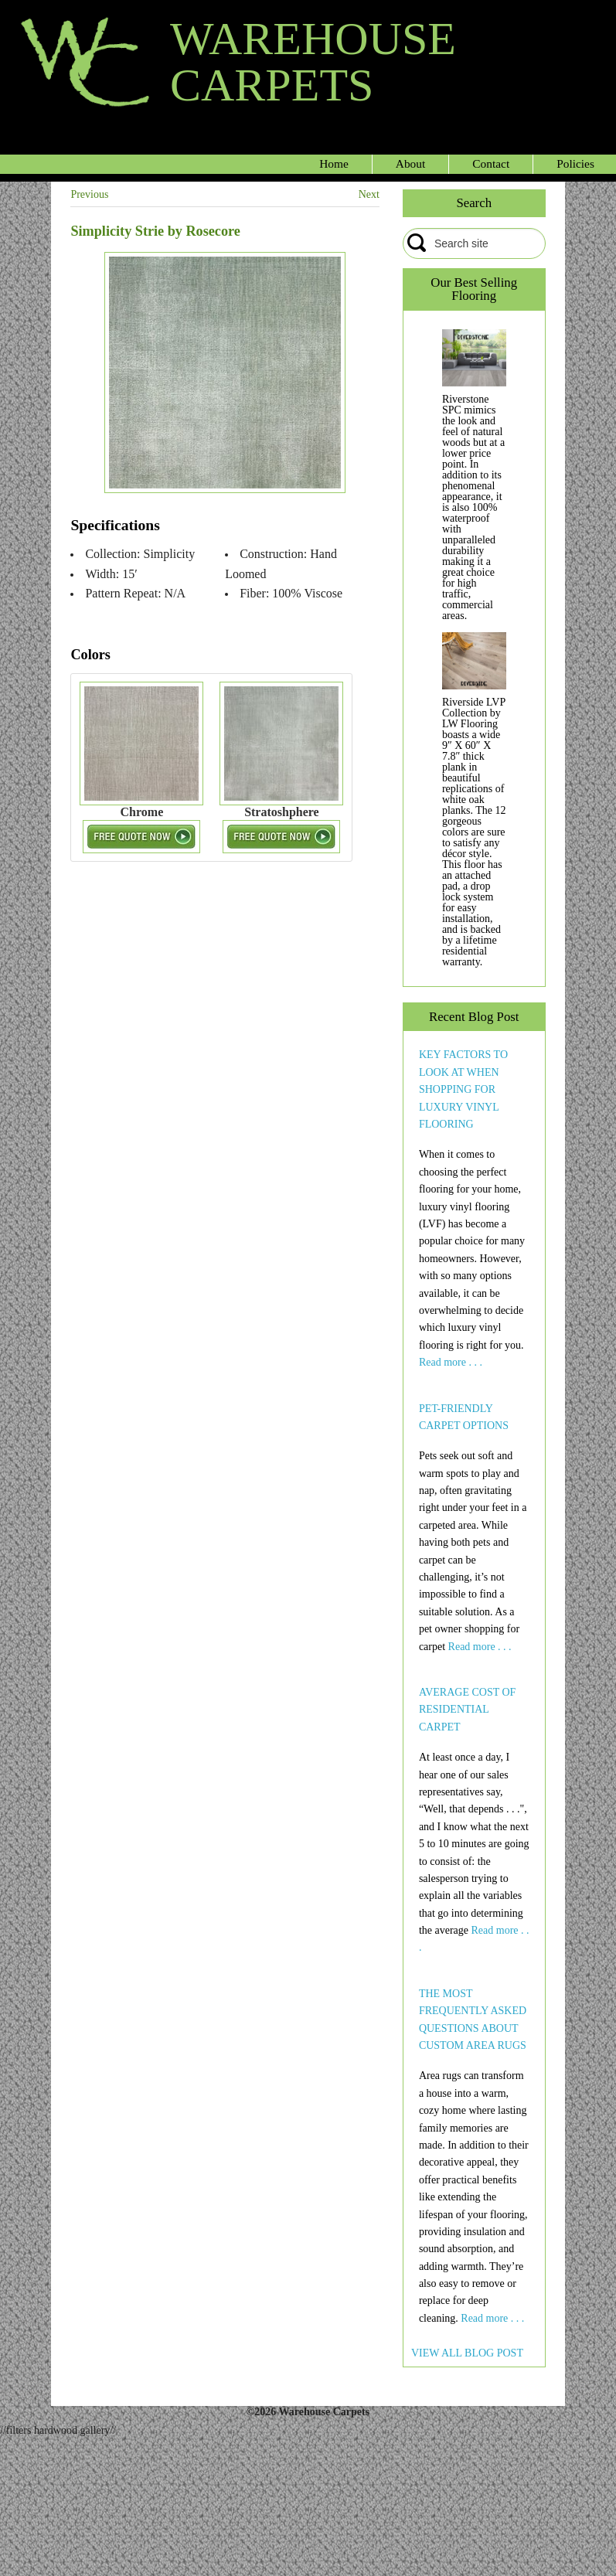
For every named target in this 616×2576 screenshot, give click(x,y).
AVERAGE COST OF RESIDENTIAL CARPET (467, 1709)
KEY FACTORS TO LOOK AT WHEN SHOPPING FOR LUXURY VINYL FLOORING (463, 1089)
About (410, 163)
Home (334, 163)
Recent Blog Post (474, 1016)
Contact (490, 163)
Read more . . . (450, 1362)
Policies (575, 163)
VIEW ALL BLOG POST (467, 2353)
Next (369, 194)
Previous (89, 194)
